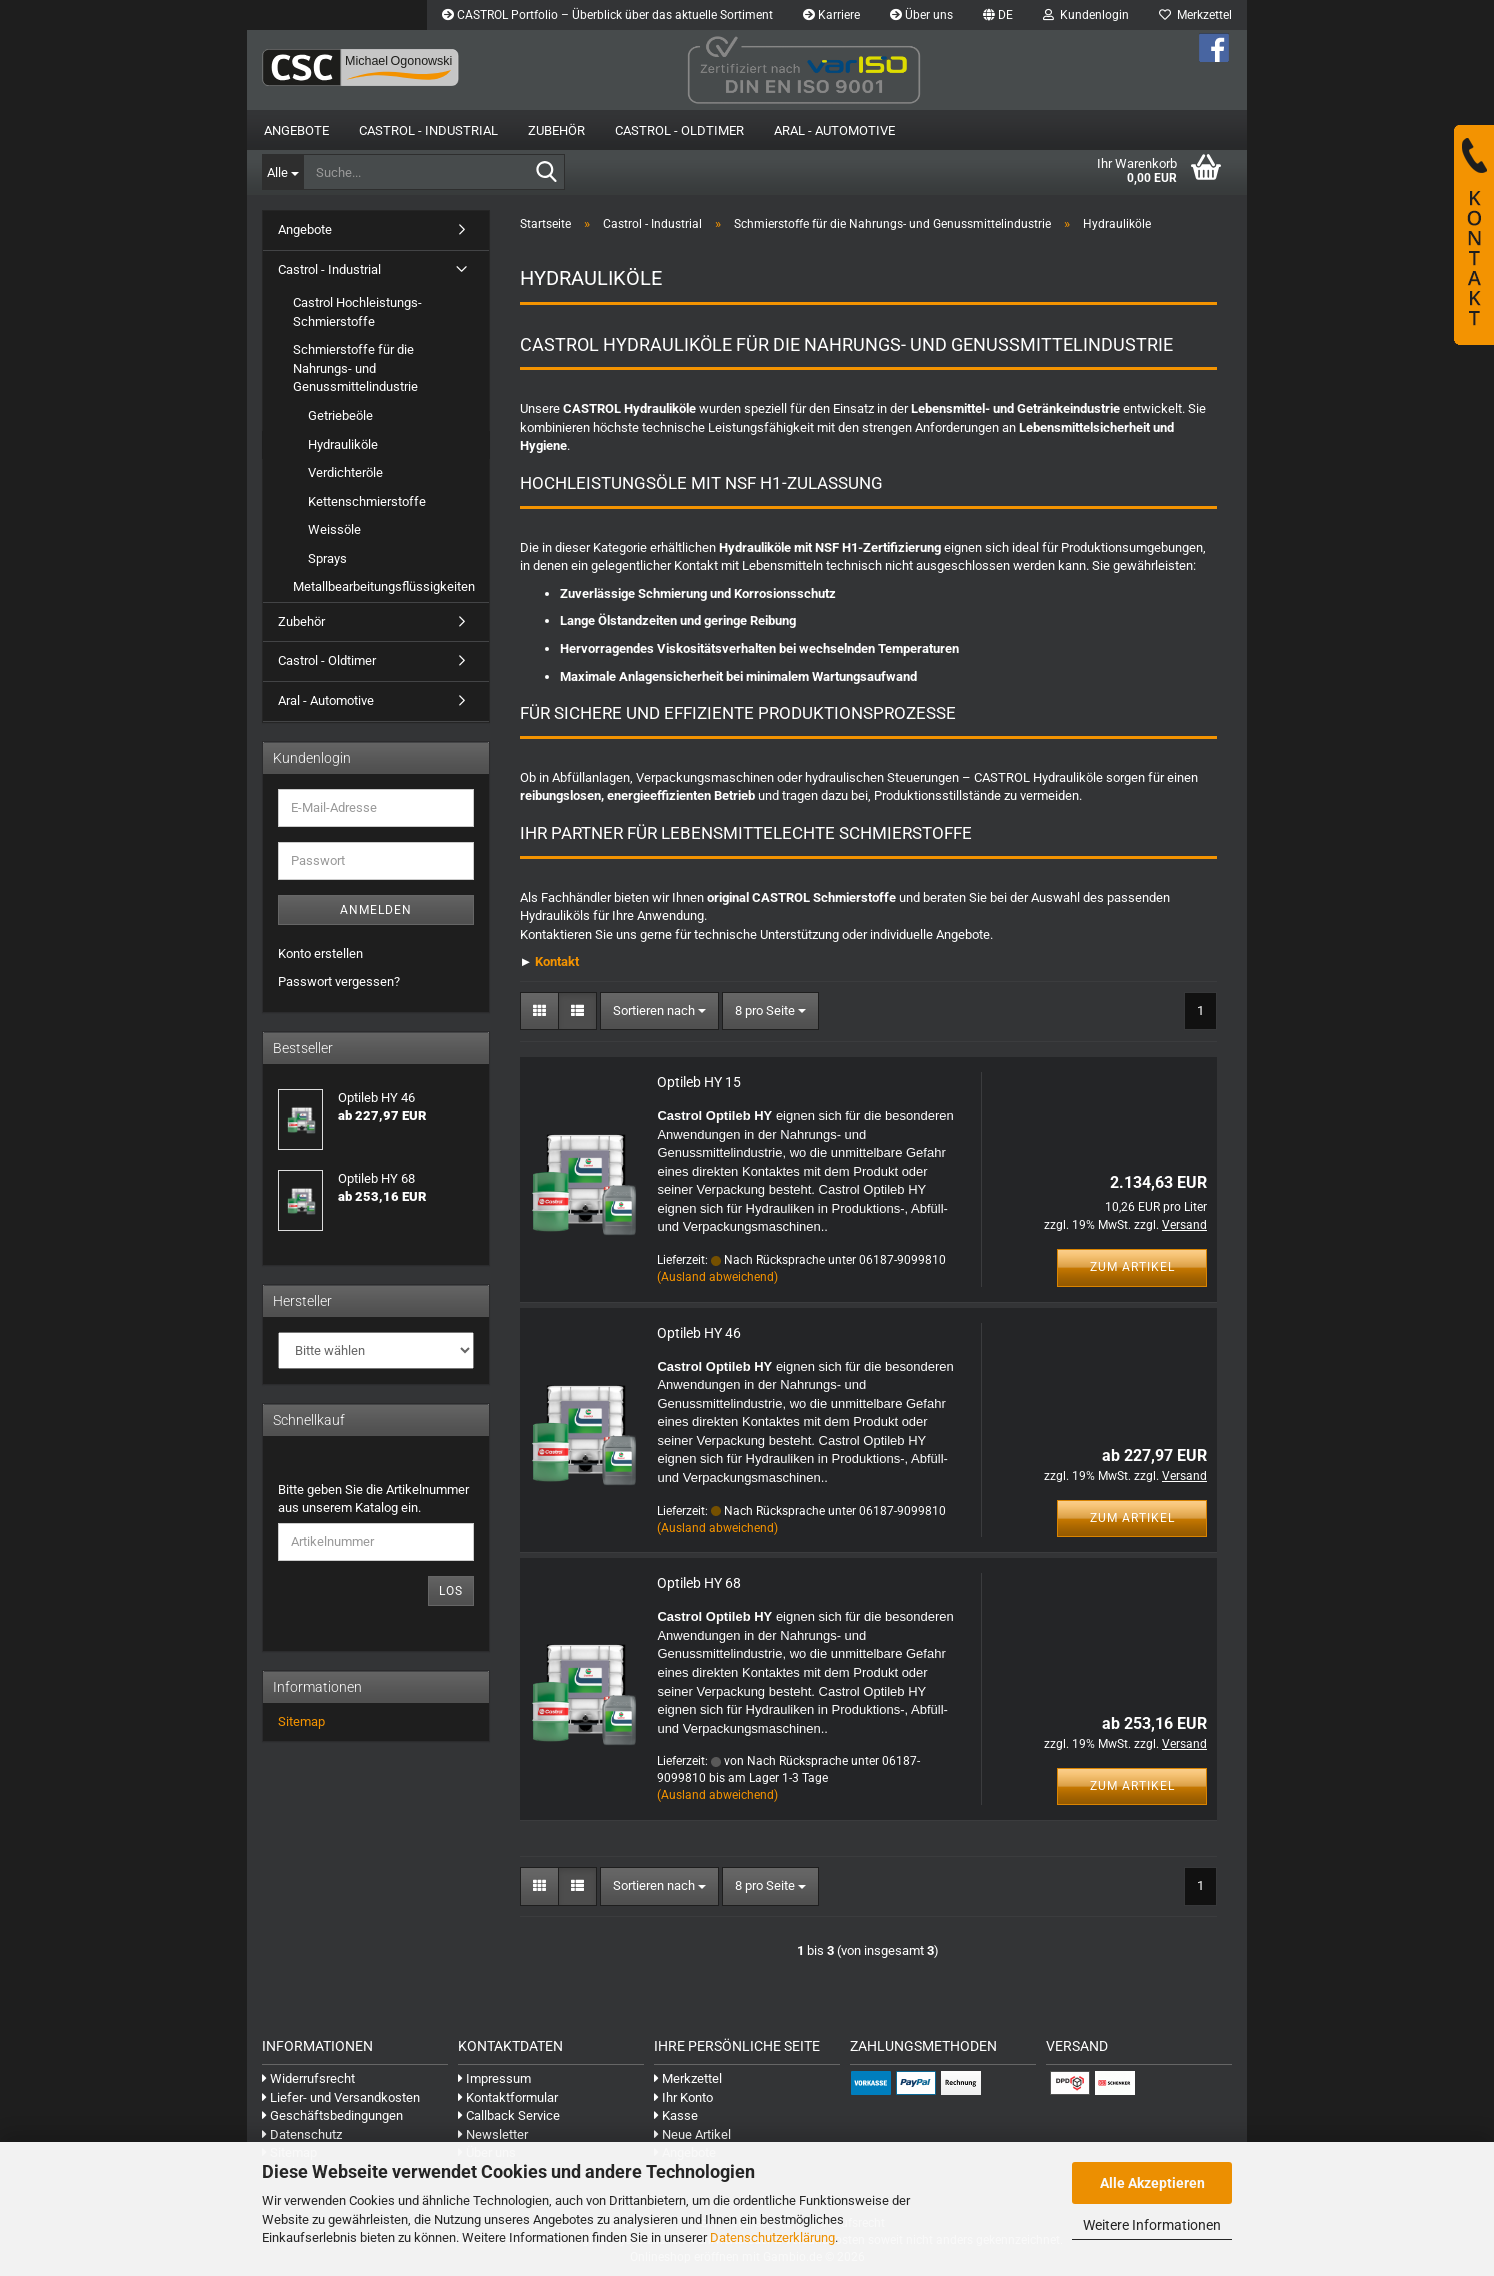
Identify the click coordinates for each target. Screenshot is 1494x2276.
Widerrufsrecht (308, 2078)
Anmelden (376, 910)
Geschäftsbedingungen (332, 2115)
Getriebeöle (340, 415)
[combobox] (659, 1011)
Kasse (676, 2115)
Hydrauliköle (343, 444)
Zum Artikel (1132, 1267)
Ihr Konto (683, 2097)
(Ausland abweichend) (717, 1277)
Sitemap (301, 1721)
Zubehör (556, 130)
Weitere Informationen (1152, 2225)
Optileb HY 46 (699, 1333)
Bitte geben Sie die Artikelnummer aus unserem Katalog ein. (373, 1499)
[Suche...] (282, 172)
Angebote (296, 130)
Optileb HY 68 (699, 1583)
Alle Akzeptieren (1152, 2183)
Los (451, 1591)
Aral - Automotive (834, 130)
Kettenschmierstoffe (367, 501)
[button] (998, 15)
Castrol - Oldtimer (679, 130)
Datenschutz (302, 2134)
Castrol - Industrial (428, 130)
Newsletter (493, 2134)
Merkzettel (1195, 15)
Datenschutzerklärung (772, 2237)
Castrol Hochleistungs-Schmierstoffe (357, 312)
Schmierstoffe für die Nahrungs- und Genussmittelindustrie (355, 368)
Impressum (494, 2078)
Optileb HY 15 (699, 1082)
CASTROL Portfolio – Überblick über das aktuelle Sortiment (607, 15)
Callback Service (509, 2115)
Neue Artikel (692, 2134)
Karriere (831, 15)
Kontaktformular (508, 2097)
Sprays (327, 558)
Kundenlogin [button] (1086, 15)
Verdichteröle (345, 472)
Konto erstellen (320, 953)
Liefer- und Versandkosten (341, 2097)
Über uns (921, 15)
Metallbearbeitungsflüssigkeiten (384, 586)
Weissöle (334, 529)
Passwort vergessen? (339, 981)
